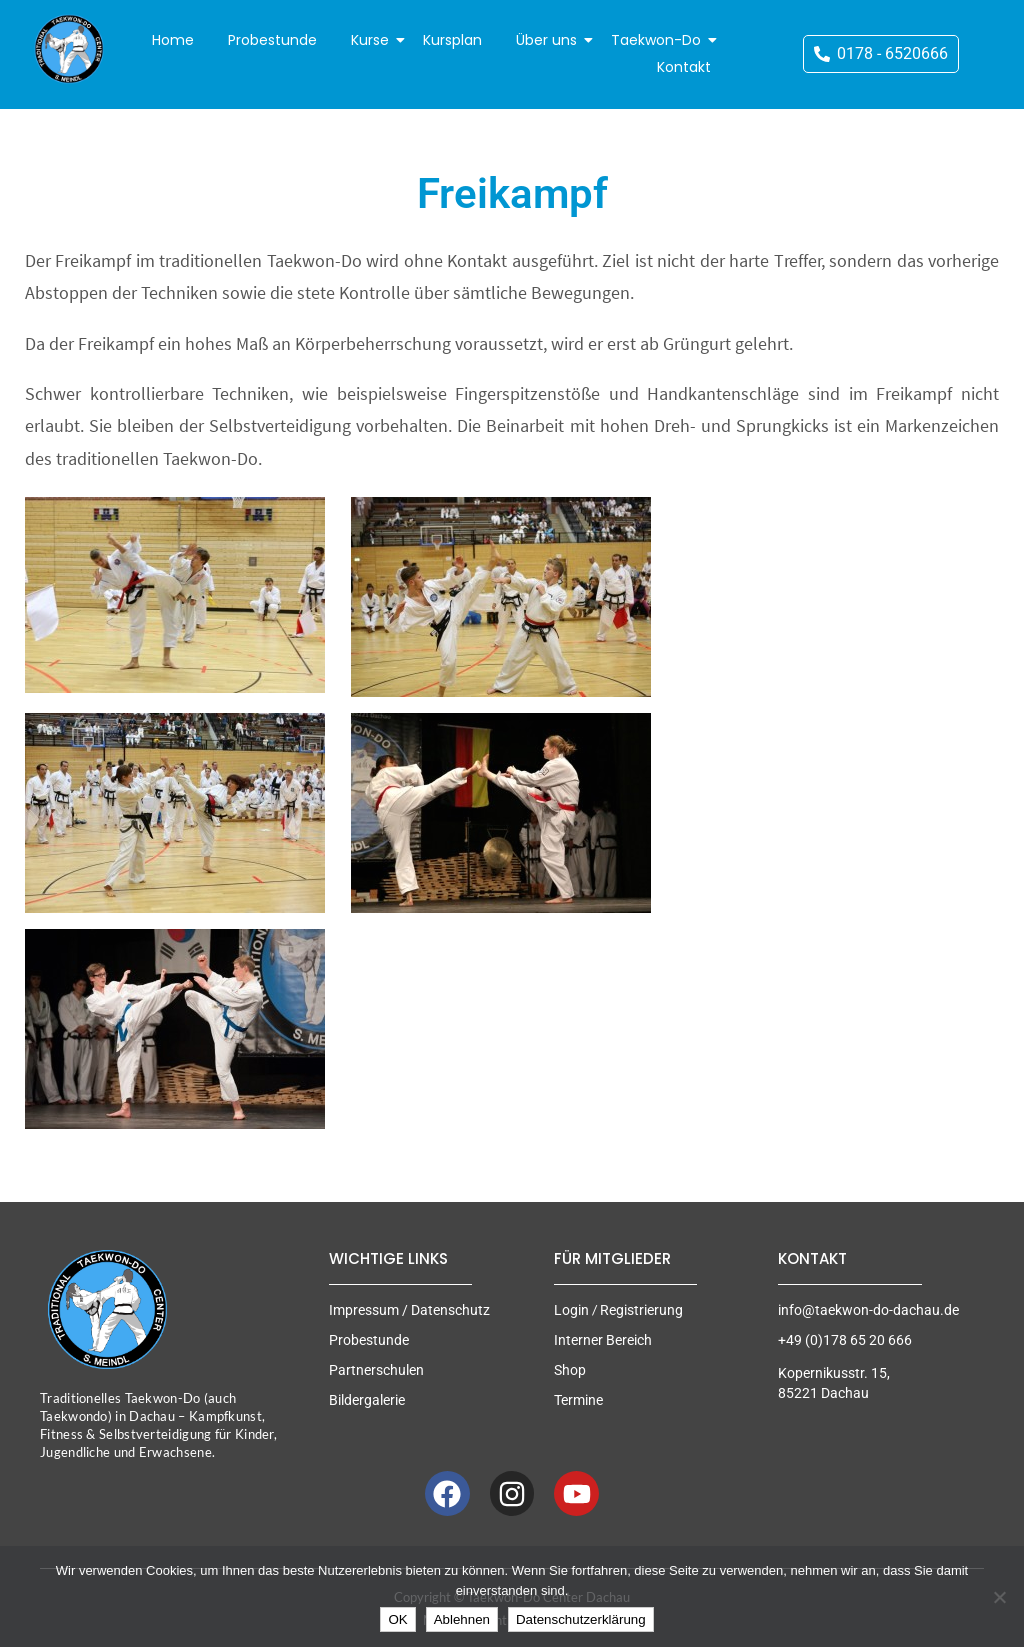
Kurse (373, 40)
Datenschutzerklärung (581, 1619)
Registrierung (641, 1310)
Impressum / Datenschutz (409, 1310)
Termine (578, 1400)
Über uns (550, 40)
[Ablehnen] (999, 1597)
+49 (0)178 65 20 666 (845, 1340)
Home (173, 40)
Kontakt (684, 67)
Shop (570, 1370)
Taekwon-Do (659, 40)
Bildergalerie (367, 1400)
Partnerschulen (376, 1370)
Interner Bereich (603, 1340)
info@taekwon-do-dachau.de (868, 1310)
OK (397, 1619)
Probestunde (272, 40)
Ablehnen (462, 1619)
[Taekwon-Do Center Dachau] (69, 49)
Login (571, 1310)
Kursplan (452, 40)
